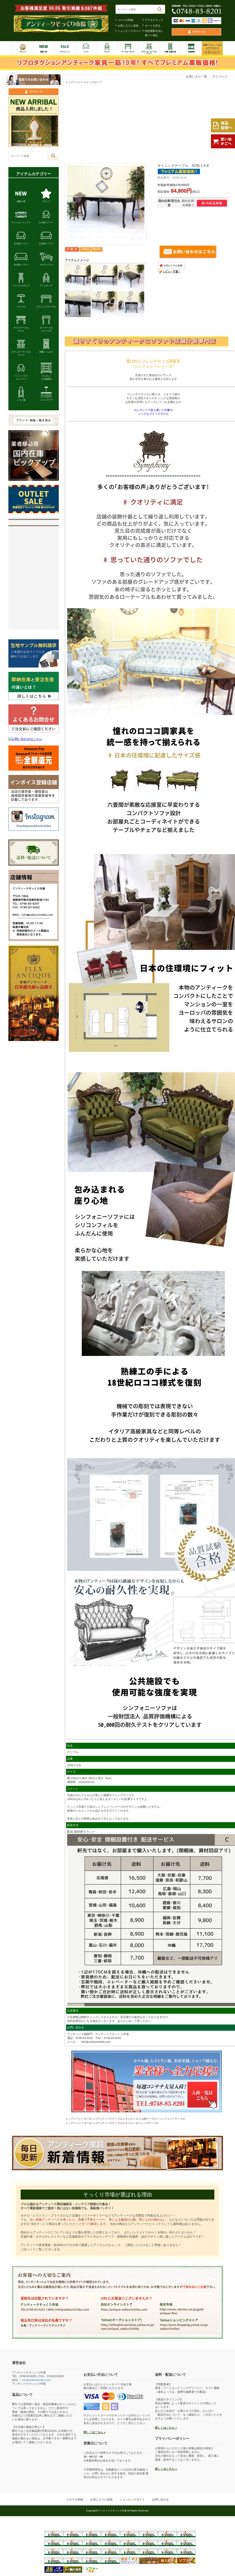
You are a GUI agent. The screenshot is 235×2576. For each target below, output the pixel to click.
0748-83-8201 (84, 2038)
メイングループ (93, 82)
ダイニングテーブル (147, 2123)
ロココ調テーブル (146, 2118)
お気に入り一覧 (196, 76)
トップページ (73, 82)
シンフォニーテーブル (172, 2118)
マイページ (219, 76)
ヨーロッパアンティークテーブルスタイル (108, 2118)
